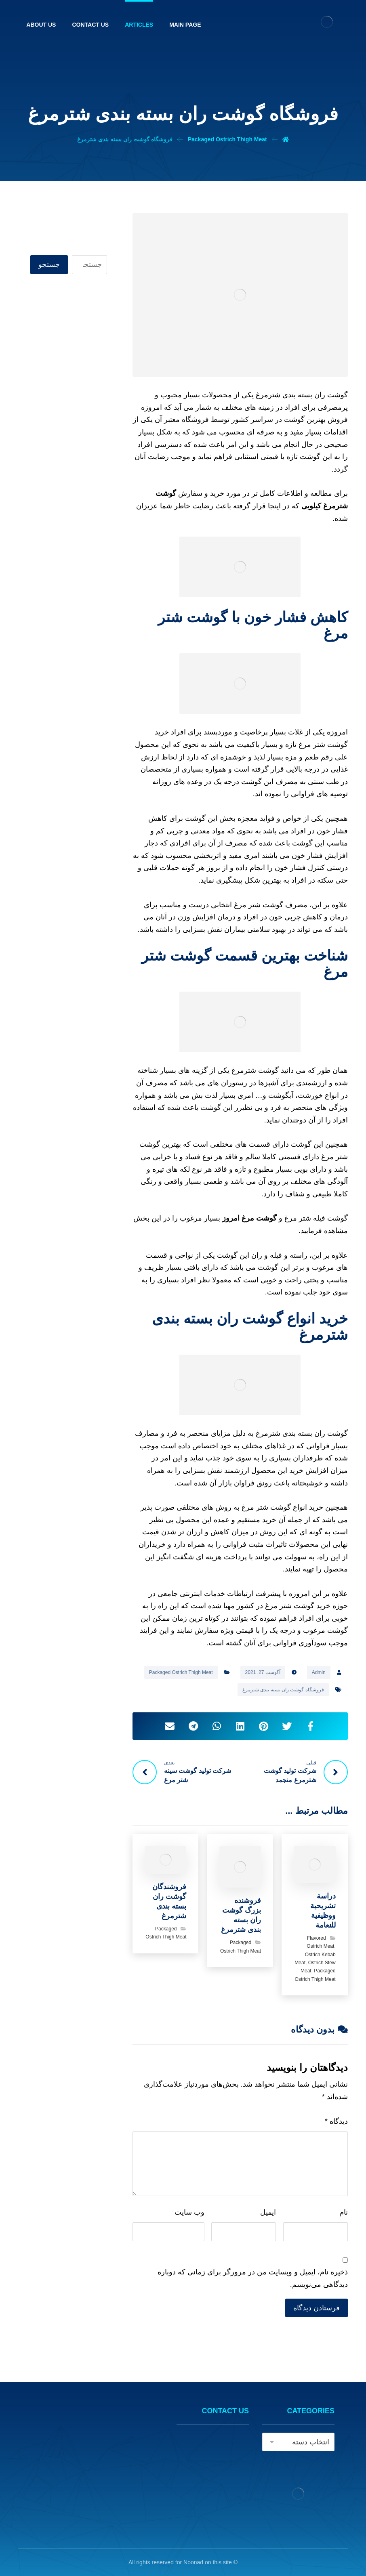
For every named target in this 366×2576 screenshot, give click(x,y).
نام (343, 2212)
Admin (319, 1672)
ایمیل (268, 2212)
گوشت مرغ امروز (249, 1218)
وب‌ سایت (189, 2212)
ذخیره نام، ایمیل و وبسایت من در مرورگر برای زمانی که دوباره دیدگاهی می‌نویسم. (253, 2278)
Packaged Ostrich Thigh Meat (181, 1672)
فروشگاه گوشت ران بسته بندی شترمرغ (283, 1690)
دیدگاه (336, 2121)
